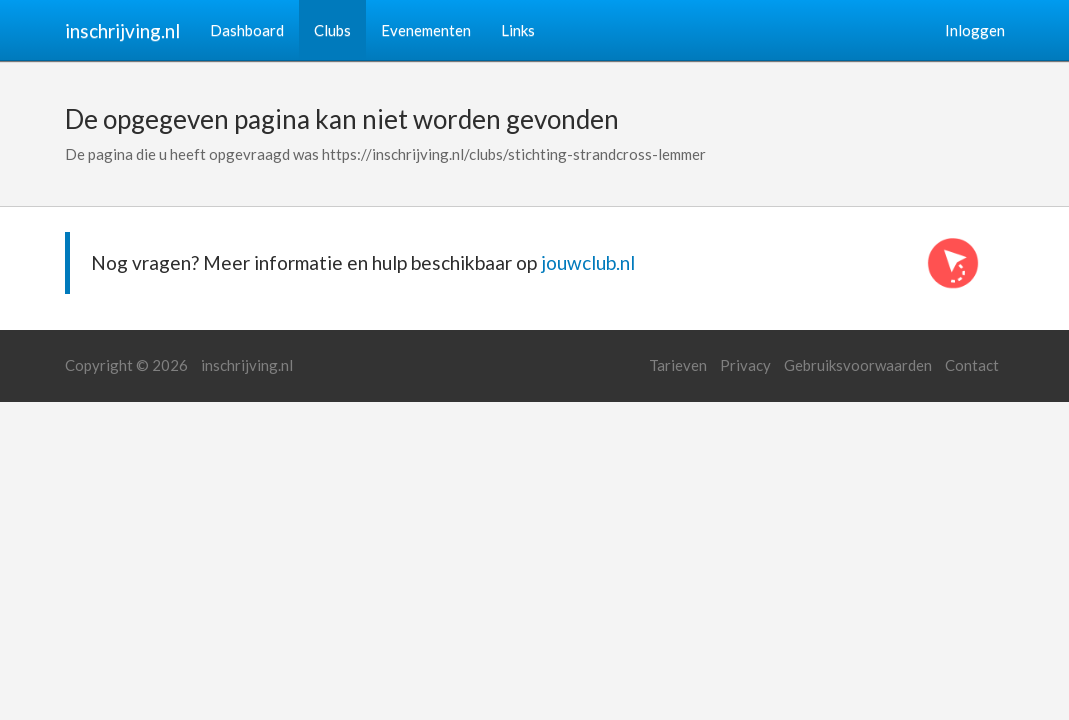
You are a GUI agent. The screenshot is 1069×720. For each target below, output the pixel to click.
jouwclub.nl (588, 262)
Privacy (745, 365)
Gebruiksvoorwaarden (858, 365)
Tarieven (678, 365)
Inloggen (975, 30)
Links (518, 30)
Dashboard (247, 30)
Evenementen (426, 30)
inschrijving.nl (122, 30)
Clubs (332, 30)
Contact (972, 365)
